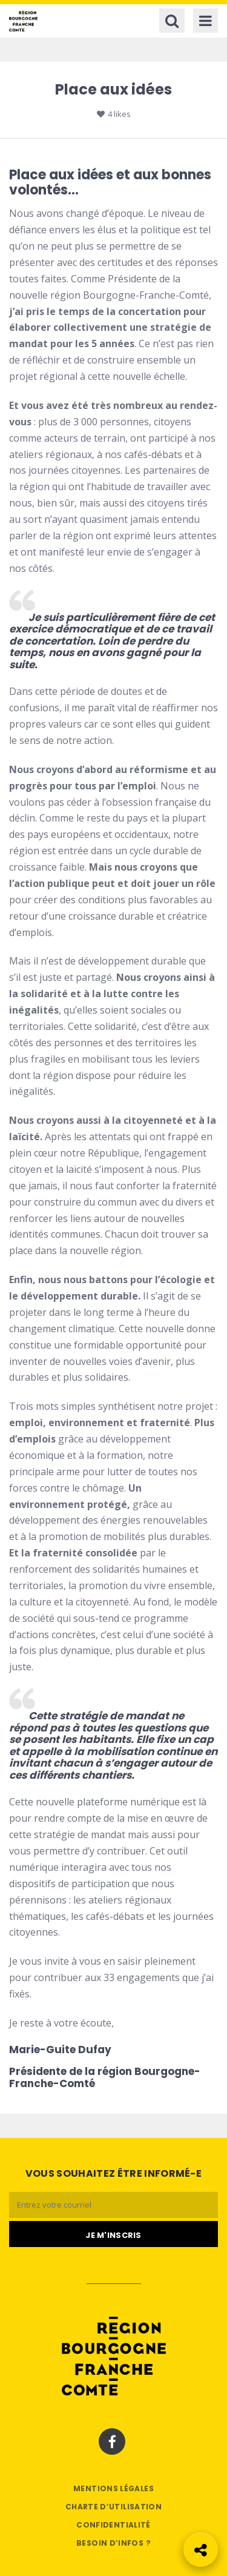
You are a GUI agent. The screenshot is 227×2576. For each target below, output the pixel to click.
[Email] (113, 2205)
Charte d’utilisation (113, 2506)
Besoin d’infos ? (113, 2543)
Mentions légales (113, 2488)
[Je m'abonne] (113, 2234)
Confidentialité (113, 2525)
